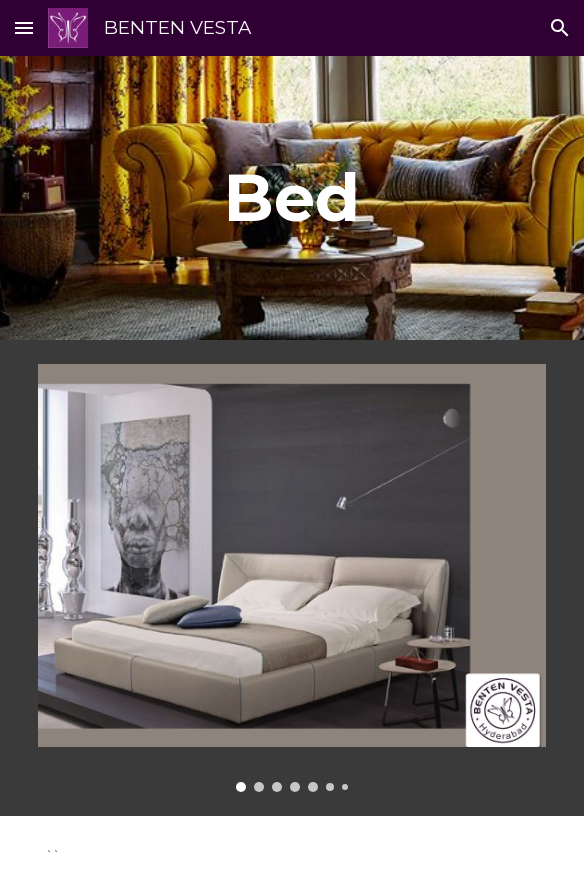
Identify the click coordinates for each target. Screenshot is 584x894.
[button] (24, 27)
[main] (291, 197)
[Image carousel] (291, 578)
